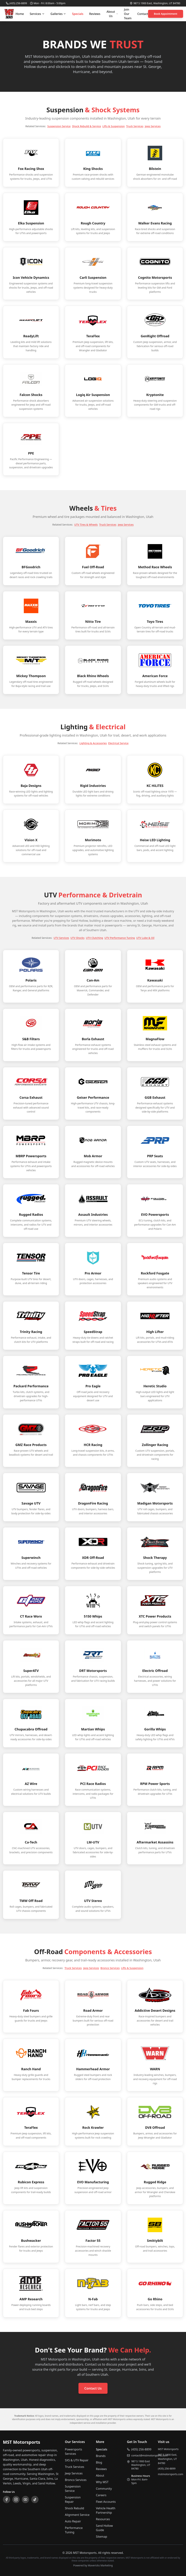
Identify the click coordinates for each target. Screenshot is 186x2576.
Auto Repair (73, 2521)
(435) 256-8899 (18, 3)
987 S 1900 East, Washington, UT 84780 (156, 3)
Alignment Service (77, 2515)
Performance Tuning (74, 2530)
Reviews (94, 14)
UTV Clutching (94, 938)
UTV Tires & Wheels (86, 524)
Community (104, 2489)
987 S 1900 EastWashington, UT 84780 (140, 2465)
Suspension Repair (72, 2499)
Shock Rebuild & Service (86, 126)
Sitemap (101, 2537)
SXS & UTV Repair (76, 2460)
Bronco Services (110, 1968)
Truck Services (134, 126)
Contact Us (93, 2388)
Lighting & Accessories (93, 743)
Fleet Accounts (106, 2502)
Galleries (58, 14)
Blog (99, 2462)
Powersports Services (73, 2451)
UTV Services (61, 938)
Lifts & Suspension (113, 126)
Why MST (102, 2482)
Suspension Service (58, 126)
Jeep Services (153, 126)
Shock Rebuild (74, 2508)
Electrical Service (118, 743)
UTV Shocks (77, 938)
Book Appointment (165, 13)
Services (37, 14)
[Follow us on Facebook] (6, 2499)
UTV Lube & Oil (145, 938)
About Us (112, 14)
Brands (101, 2456)
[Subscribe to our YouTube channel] (25, 2499)
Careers (101, 2495)
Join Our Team (128, 13)
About (100, 2476)
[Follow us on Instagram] (16, 2499)
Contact (142, 14)
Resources (103, 2519)
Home (19, 14)
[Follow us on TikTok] (35, 2499)
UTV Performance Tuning (119, 938)
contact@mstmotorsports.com (149, 2455)
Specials (77, 14)
